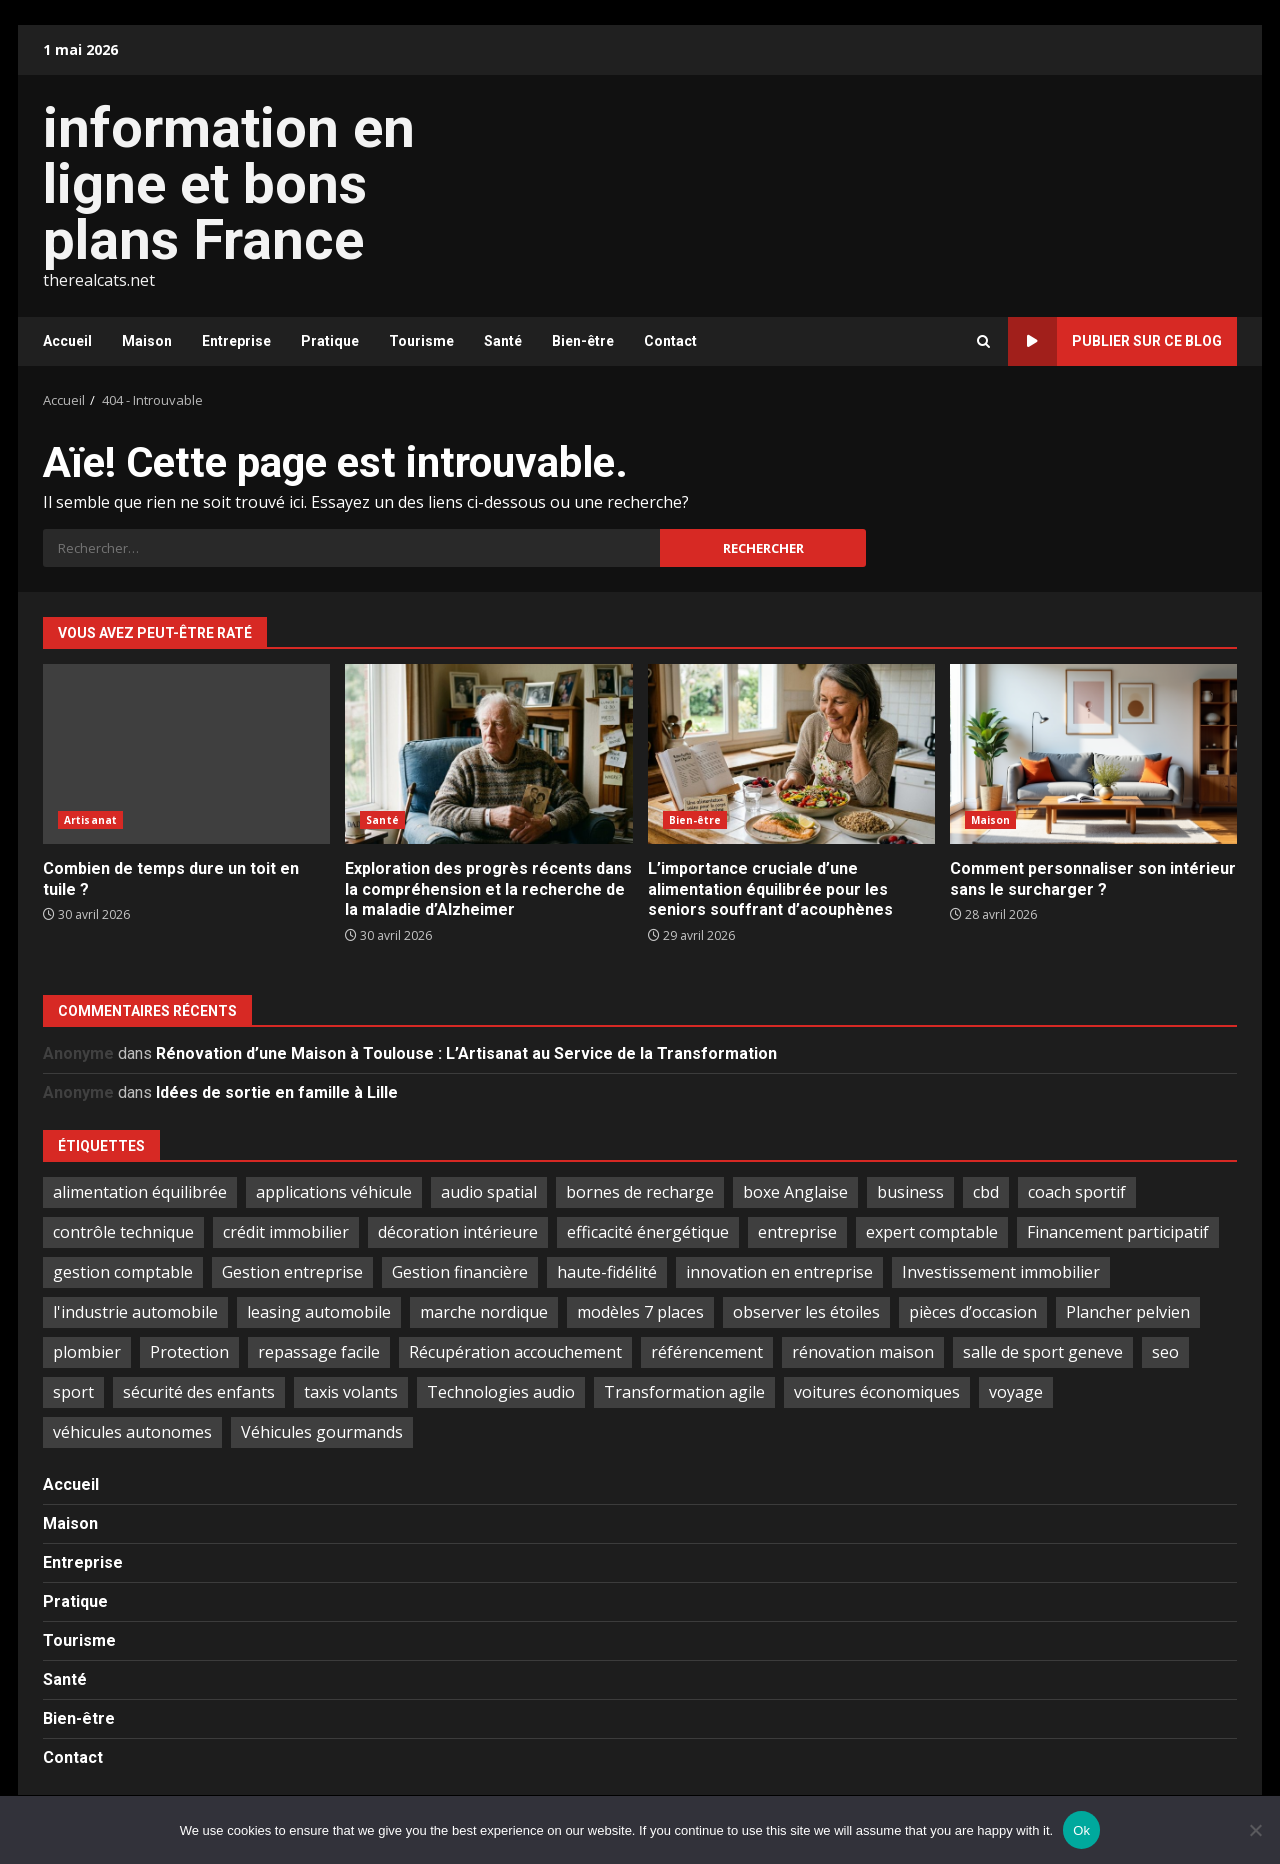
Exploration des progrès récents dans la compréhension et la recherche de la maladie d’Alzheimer (488, 754)
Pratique (330, 341)
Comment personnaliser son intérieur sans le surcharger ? (1093, 754)
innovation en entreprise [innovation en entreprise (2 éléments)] (779, 1272)
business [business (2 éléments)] (910, 1192)
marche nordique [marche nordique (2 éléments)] (484, 1312)
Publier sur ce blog (1115, 341)
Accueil (67, 341)
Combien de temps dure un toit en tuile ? (186, 754)
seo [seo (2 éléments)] (1165, 1352)
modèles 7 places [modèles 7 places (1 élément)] (640, 1312)
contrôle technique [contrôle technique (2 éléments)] (123, 1232)
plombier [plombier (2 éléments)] (87, 1352)
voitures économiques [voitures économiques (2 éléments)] (877, 1392)
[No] (1255, 1830)
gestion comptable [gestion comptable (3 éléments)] (123, 1272)
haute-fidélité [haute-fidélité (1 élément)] (607, 1272)
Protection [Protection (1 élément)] (189, 1352)
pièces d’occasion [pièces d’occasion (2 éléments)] (973, 1312)
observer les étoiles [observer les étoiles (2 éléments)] (806, 1312)
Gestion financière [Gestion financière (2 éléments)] (460, 1272)
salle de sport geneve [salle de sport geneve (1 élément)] (1043, 1352)
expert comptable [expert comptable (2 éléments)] (932, 1232)
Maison (147, 341)
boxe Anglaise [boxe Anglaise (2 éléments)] (795, 1192)
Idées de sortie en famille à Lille (277, 1092)
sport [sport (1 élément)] (73, 1392)
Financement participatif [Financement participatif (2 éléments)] (1118, 1232)
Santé (503, 341)
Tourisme (421, 341)
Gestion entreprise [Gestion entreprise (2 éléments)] (292, 1272)
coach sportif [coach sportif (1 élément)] (1077, 1192)
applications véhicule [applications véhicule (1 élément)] (334, 1192)
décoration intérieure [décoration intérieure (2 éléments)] (458, 1232)
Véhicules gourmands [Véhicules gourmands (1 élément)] (322, 1432)
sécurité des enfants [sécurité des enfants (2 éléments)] (199, 1392)
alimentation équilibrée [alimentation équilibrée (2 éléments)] (140, 1192)
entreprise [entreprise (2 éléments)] (797, 1232)
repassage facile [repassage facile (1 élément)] (319, 1352)
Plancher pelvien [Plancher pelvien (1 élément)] (1128, 1312)
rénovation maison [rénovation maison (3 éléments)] (863, 1352)
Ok (1081, 1830)
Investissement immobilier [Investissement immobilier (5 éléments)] (1001, 1272)
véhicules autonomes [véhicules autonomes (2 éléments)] (132, 1432)
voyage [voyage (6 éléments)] (1016, 1392)
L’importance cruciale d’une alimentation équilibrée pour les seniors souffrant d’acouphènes (791, 754)
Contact (670, 341)
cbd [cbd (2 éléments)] (986, 1192)
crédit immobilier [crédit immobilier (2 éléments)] (286, 1232)
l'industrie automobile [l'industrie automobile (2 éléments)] (135, 1312)
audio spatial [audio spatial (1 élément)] (489, 1192)
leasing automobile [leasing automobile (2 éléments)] (319, 1312)
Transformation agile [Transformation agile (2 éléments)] (684, 1392)
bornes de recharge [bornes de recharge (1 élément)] (640, 1192)
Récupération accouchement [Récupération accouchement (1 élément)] (515, 1352)
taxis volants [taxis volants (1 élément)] (351, 1392)
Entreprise (236, 341)
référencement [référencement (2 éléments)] (707, 1352)
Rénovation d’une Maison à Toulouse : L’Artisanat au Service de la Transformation (466, 1053)
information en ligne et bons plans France (229, 184)
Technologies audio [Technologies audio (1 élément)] (501, 1392)
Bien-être (583, 341)
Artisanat (90, 820)
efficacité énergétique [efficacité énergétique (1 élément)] (648, 1232)
